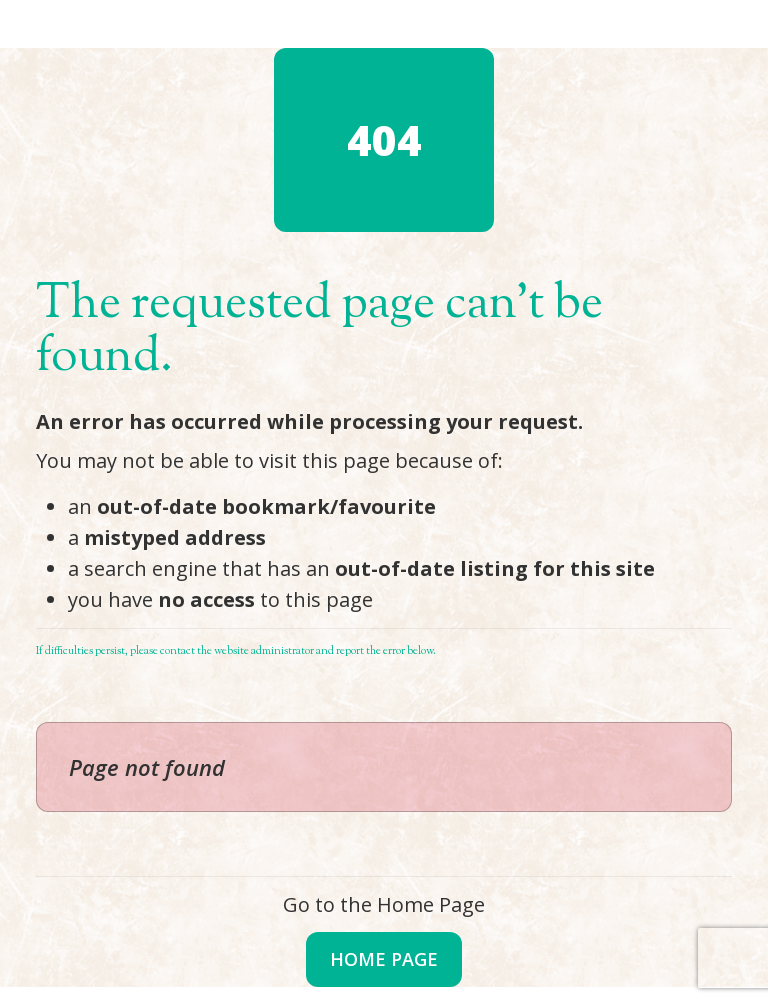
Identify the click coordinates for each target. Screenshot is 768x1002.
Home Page (384, 959)
